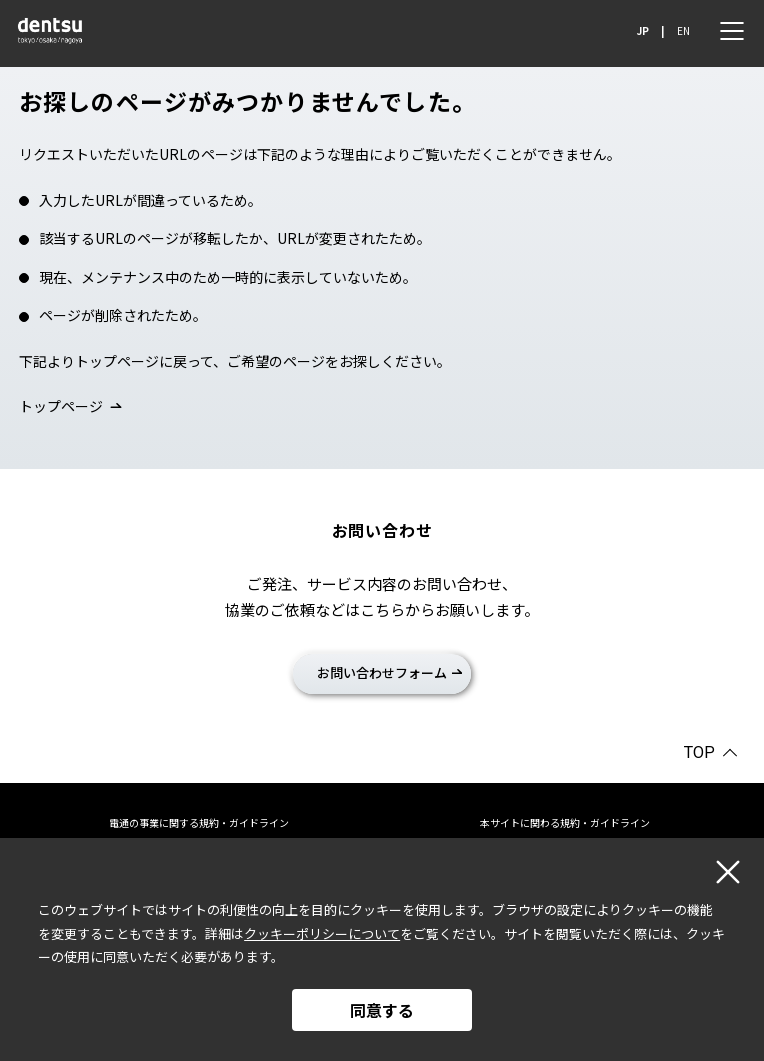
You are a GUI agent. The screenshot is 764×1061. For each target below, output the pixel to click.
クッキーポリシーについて (322, 933)
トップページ (61, 406)
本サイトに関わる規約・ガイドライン (565, 822)
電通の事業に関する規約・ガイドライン (199, 822)
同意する (382, 1010)
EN (683, 30)
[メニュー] (732, 31)
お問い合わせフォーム (382, 672)
